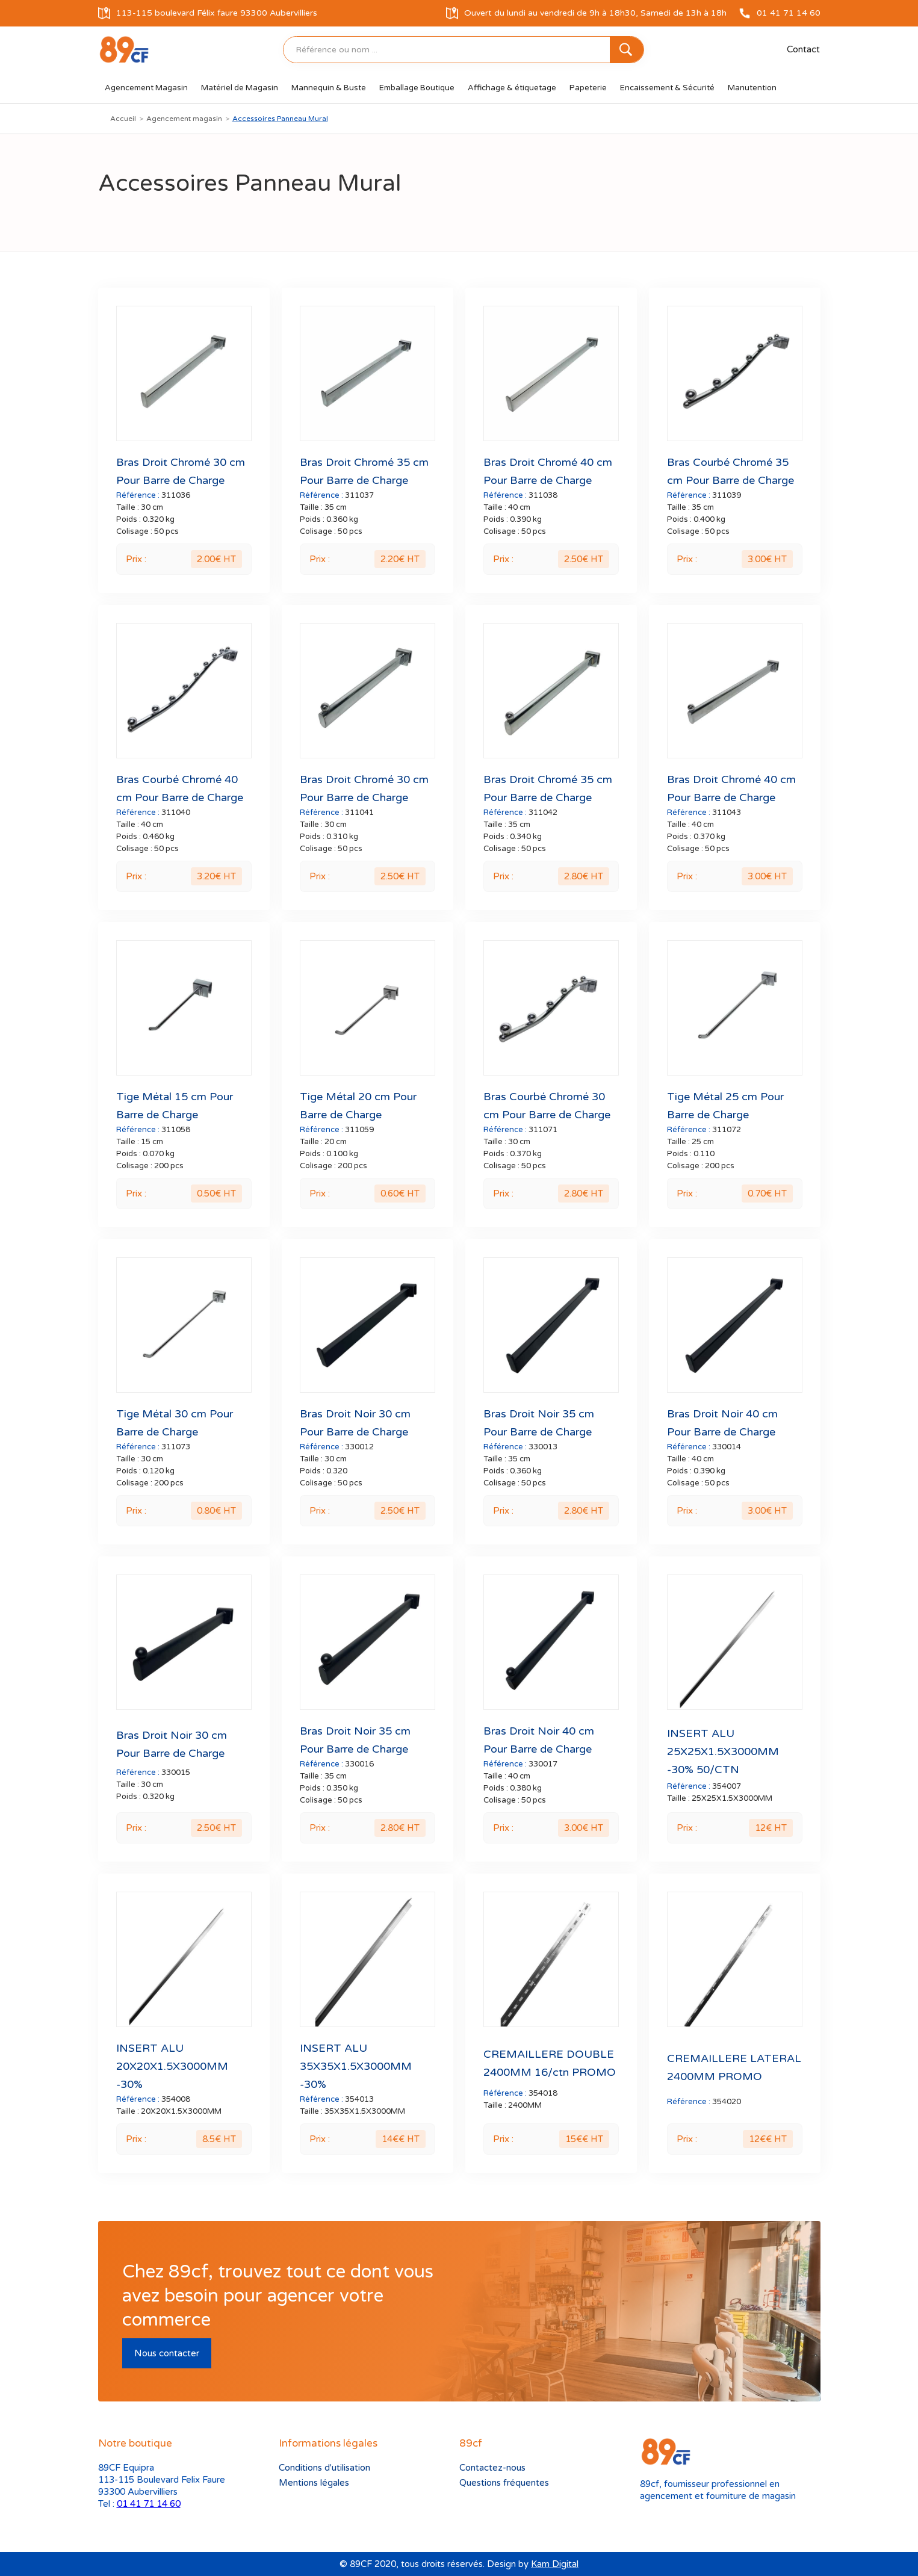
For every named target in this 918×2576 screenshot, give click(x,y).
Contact (803, 49)
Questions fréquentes (504, 2482)
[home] (124, 50)
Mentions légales (314, 2482)
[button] (146, 88)
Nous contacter (166, 2353)
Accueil (123, 118)
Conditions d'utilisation (324, 2467)
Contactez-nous (492, 2467)
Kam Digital (554, 2564)
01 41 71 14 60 (149, 2503)
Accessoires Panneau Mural (280, 118)
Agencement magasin (184, 118)
